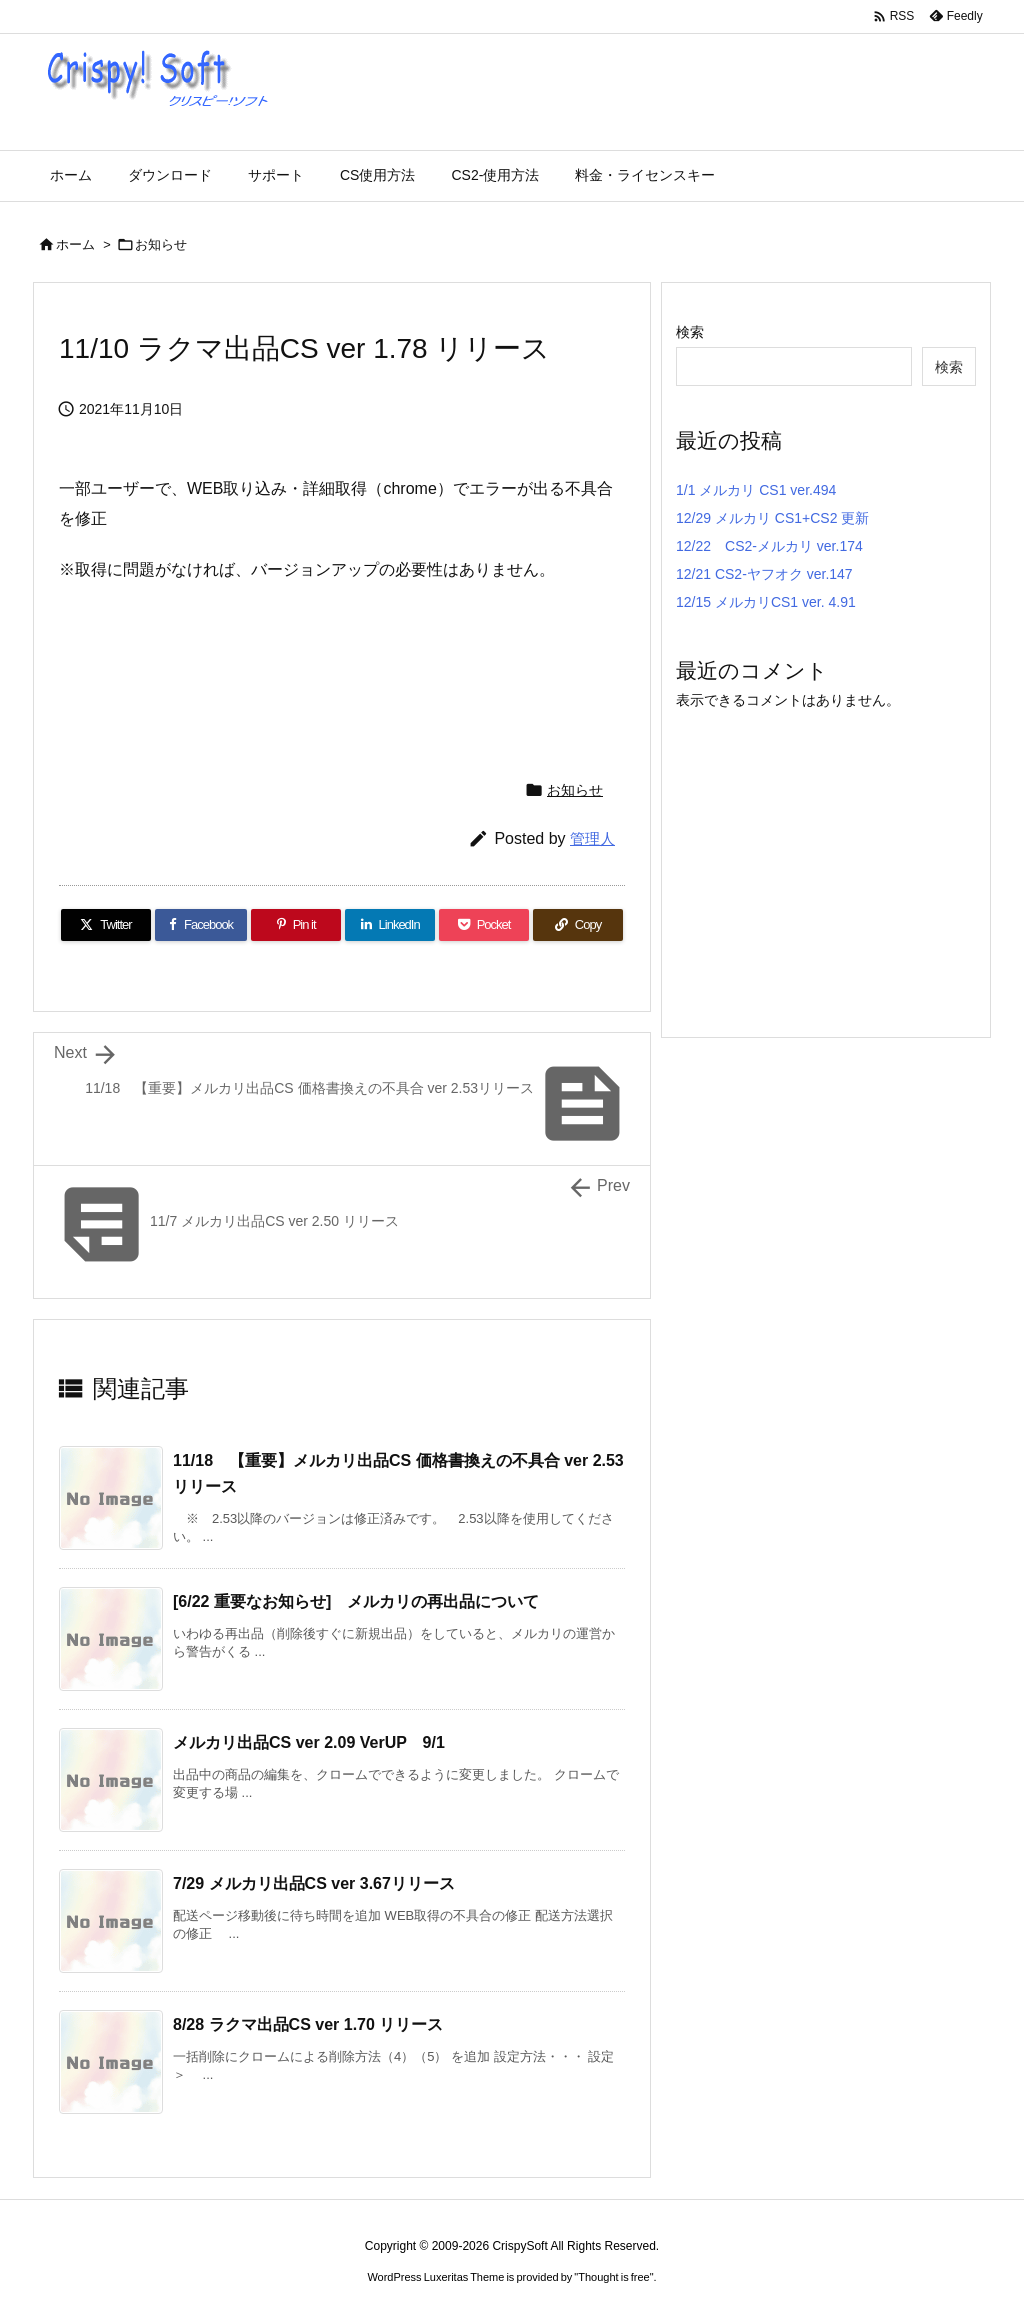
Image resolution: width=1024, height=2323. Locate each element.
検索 (690, 332)
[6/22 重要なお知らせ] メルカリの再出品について (356, 1601)
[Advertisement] (423, 671)
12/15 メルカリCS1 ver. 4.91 (766, 602)
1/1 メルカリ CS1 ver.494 (756, 490)
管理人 (592, 838)
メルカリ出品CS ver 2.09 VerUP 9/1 (309, 1742)
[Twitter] (106, 925)
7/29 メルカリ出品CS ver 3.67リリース (314, 1883)
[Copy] (578, 925)
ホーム (75, 244)
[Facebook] (201, 925)
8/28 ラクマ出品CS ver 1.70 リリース (308, 2024)
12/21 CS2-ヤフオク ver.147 (764, 574)
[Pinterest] (296, 925)
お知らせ (161, 244)
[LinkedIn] (390, 925)
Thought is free (613, 2277)
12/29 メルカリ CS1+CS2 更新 (772, 518)
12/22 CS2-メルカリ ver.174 (769, 546)
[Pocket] (484, 925)
